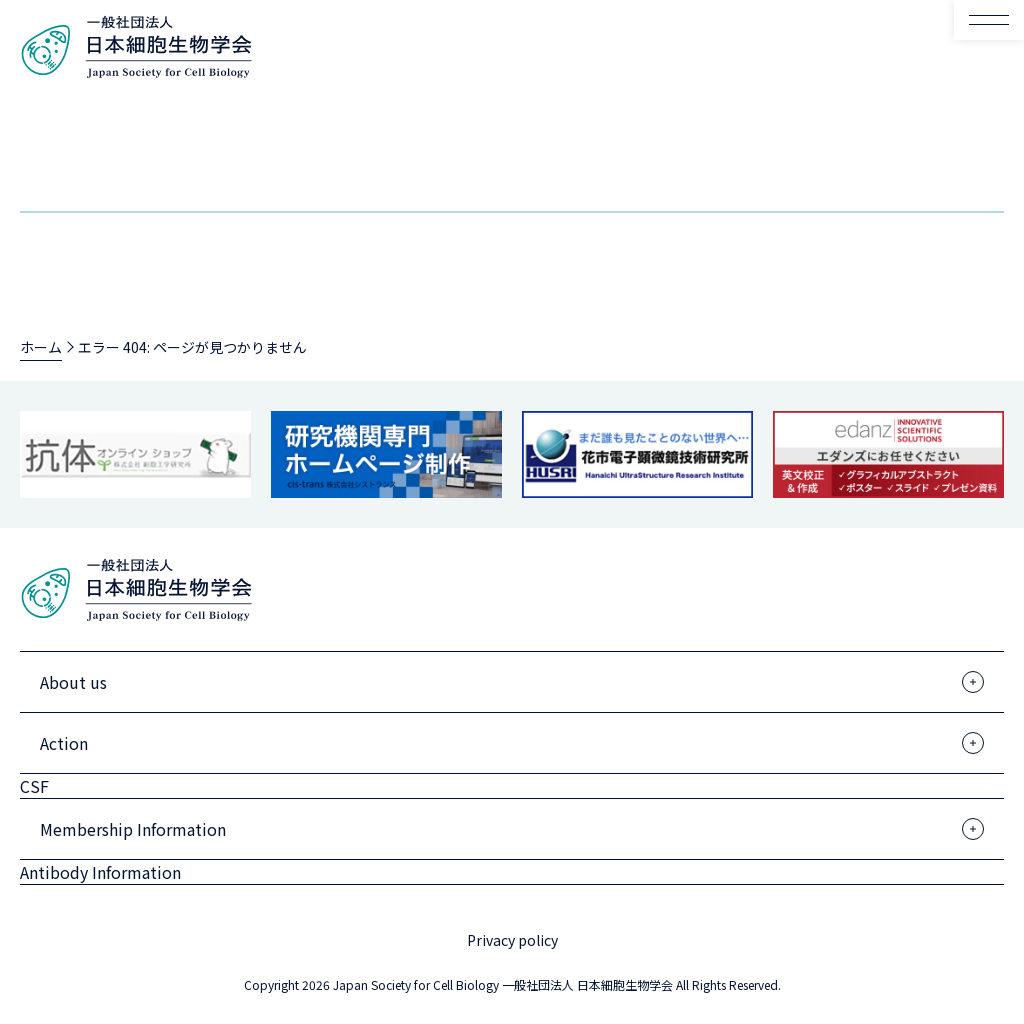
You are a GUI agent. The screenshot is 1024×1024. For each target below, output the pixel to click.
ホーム (41, 347)
